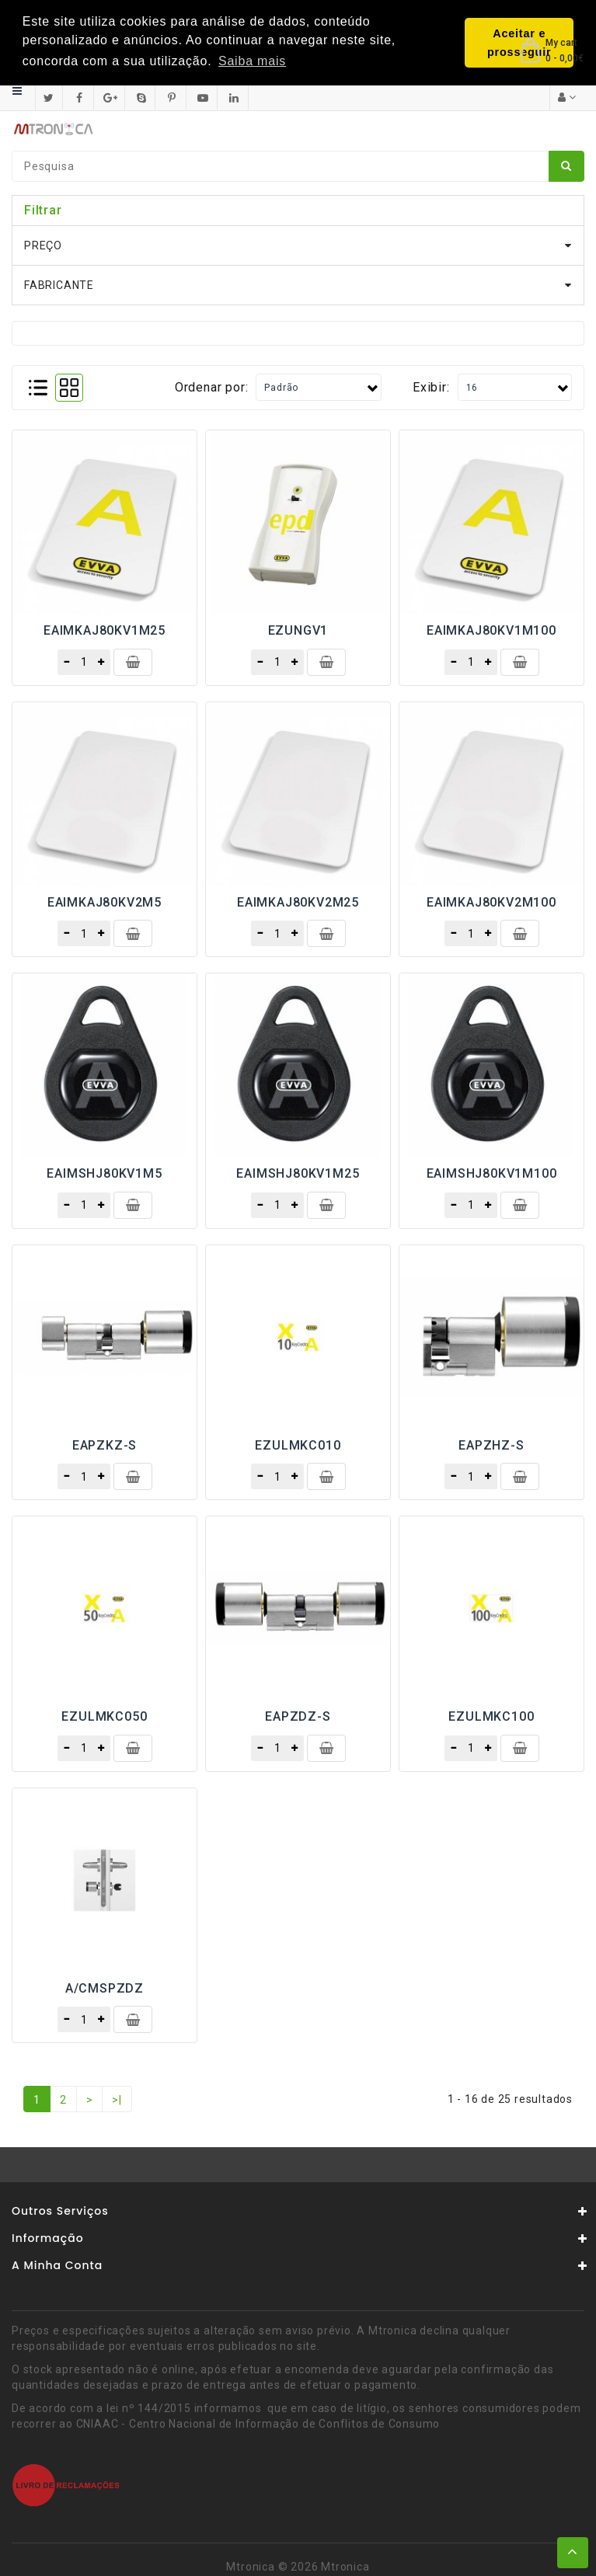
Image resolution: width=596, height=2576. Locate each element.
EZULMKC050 (104, 1715)
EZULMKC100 (491, 1715)
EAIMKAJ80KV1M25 (105, 629)
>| (117, 2100)
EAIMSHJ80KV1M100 (492, 1172)
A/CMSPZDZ (104, 1987)
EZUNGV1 (298, 629)
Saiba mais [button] (252, 61)
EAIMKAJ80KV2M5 (104, 901)
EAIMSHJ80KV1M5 (104, 1172)
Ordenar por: (212, 386)
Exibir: (431, 386)
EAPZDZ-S (297, 1715)
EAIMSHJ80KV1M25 (297, 1172)
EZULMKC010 (297, 1444)
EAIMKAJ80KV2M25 (298, 901)
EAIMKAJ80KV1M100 (491, 629)
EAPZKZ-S (104, 1444)
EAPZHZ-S (491, 1444)
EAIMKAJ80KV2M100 (491, 901)
